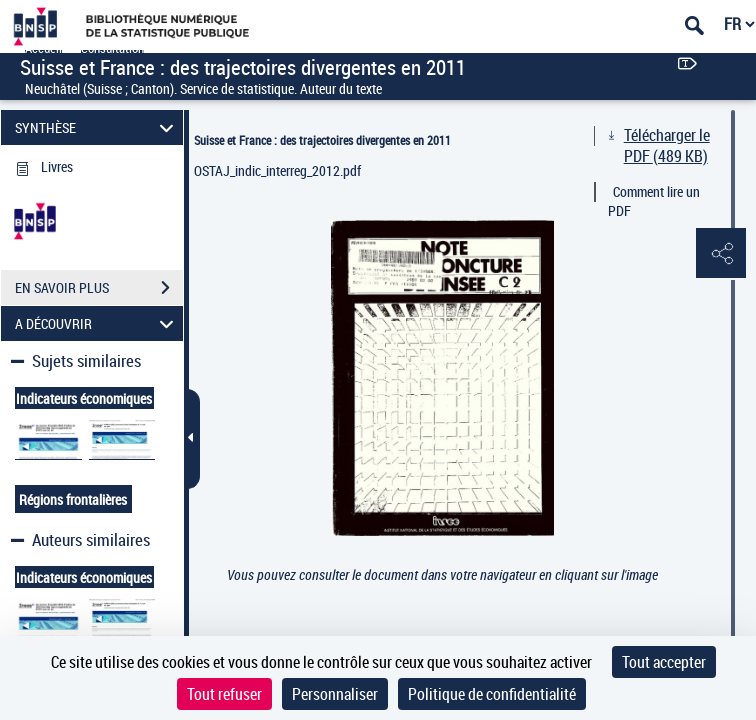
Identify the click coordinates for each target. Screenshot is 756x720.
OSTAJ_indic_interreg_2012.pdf (277, 170)
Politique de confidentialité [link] (492, 694)
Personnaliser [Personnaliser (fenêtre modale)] (335, 694)
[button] (721, 254)
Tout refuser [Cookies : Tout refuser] (224, 694)
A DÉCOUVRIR (97, 323)
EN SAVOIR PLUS (99, 288)
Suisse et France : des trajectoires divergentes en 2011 (322, 140)
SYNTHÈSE (97, 127)
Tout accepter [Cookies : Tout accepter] (664, 662)
